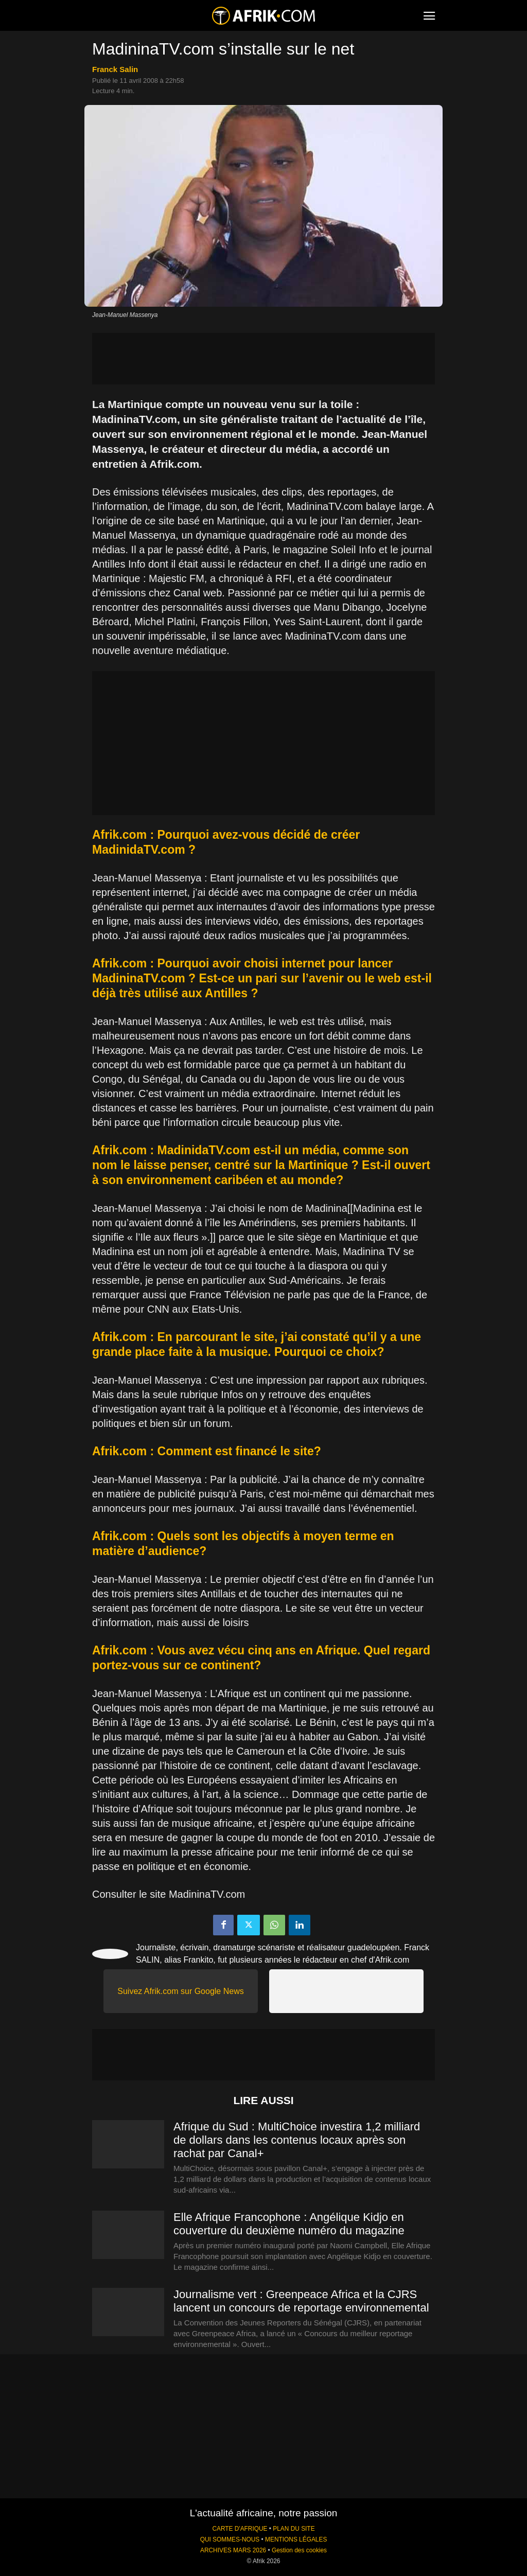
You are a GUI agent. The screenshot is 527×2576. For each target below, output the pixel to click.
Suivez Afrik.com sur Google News (180, 1991)
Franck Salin (115, 69)
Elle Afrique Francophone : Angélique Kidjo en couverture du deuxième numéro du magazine (289, 2224)
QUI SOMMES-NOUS (230, 2539)
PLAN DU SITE (293, 2528)
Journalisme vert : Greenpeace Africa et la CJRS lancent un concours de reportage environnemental (301, 2301)
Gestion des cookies (299, 2550)
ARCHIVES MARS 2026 (233, 2550)
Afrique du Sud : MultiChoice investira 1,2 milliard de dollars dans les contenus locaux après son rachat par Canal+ (296, 2140)
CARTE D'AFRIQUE (239, 2528)
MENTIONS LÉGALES (296, 2539)
